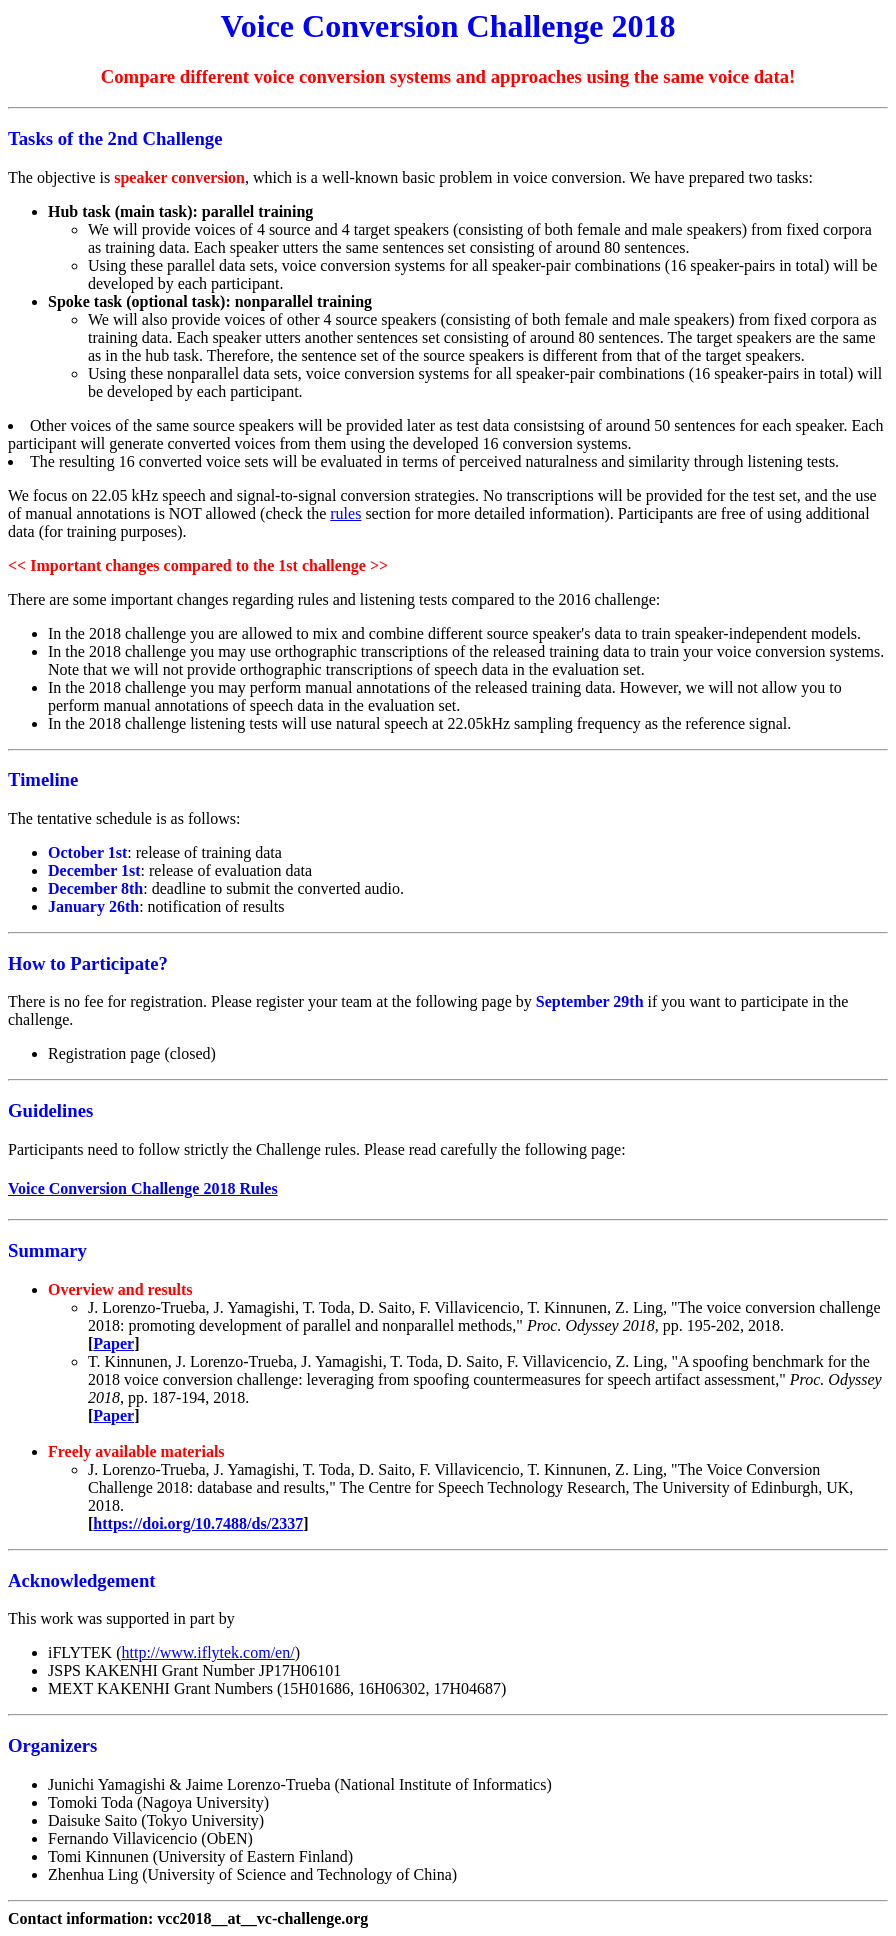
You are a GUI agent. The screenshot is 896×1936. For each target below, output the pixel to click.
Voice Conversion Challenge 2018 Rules (143, 1188)
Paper (113, 1343)
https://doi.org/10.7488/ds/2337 (198, 1523)
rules (345, 513)
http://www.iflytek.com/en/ (208, 1652)
